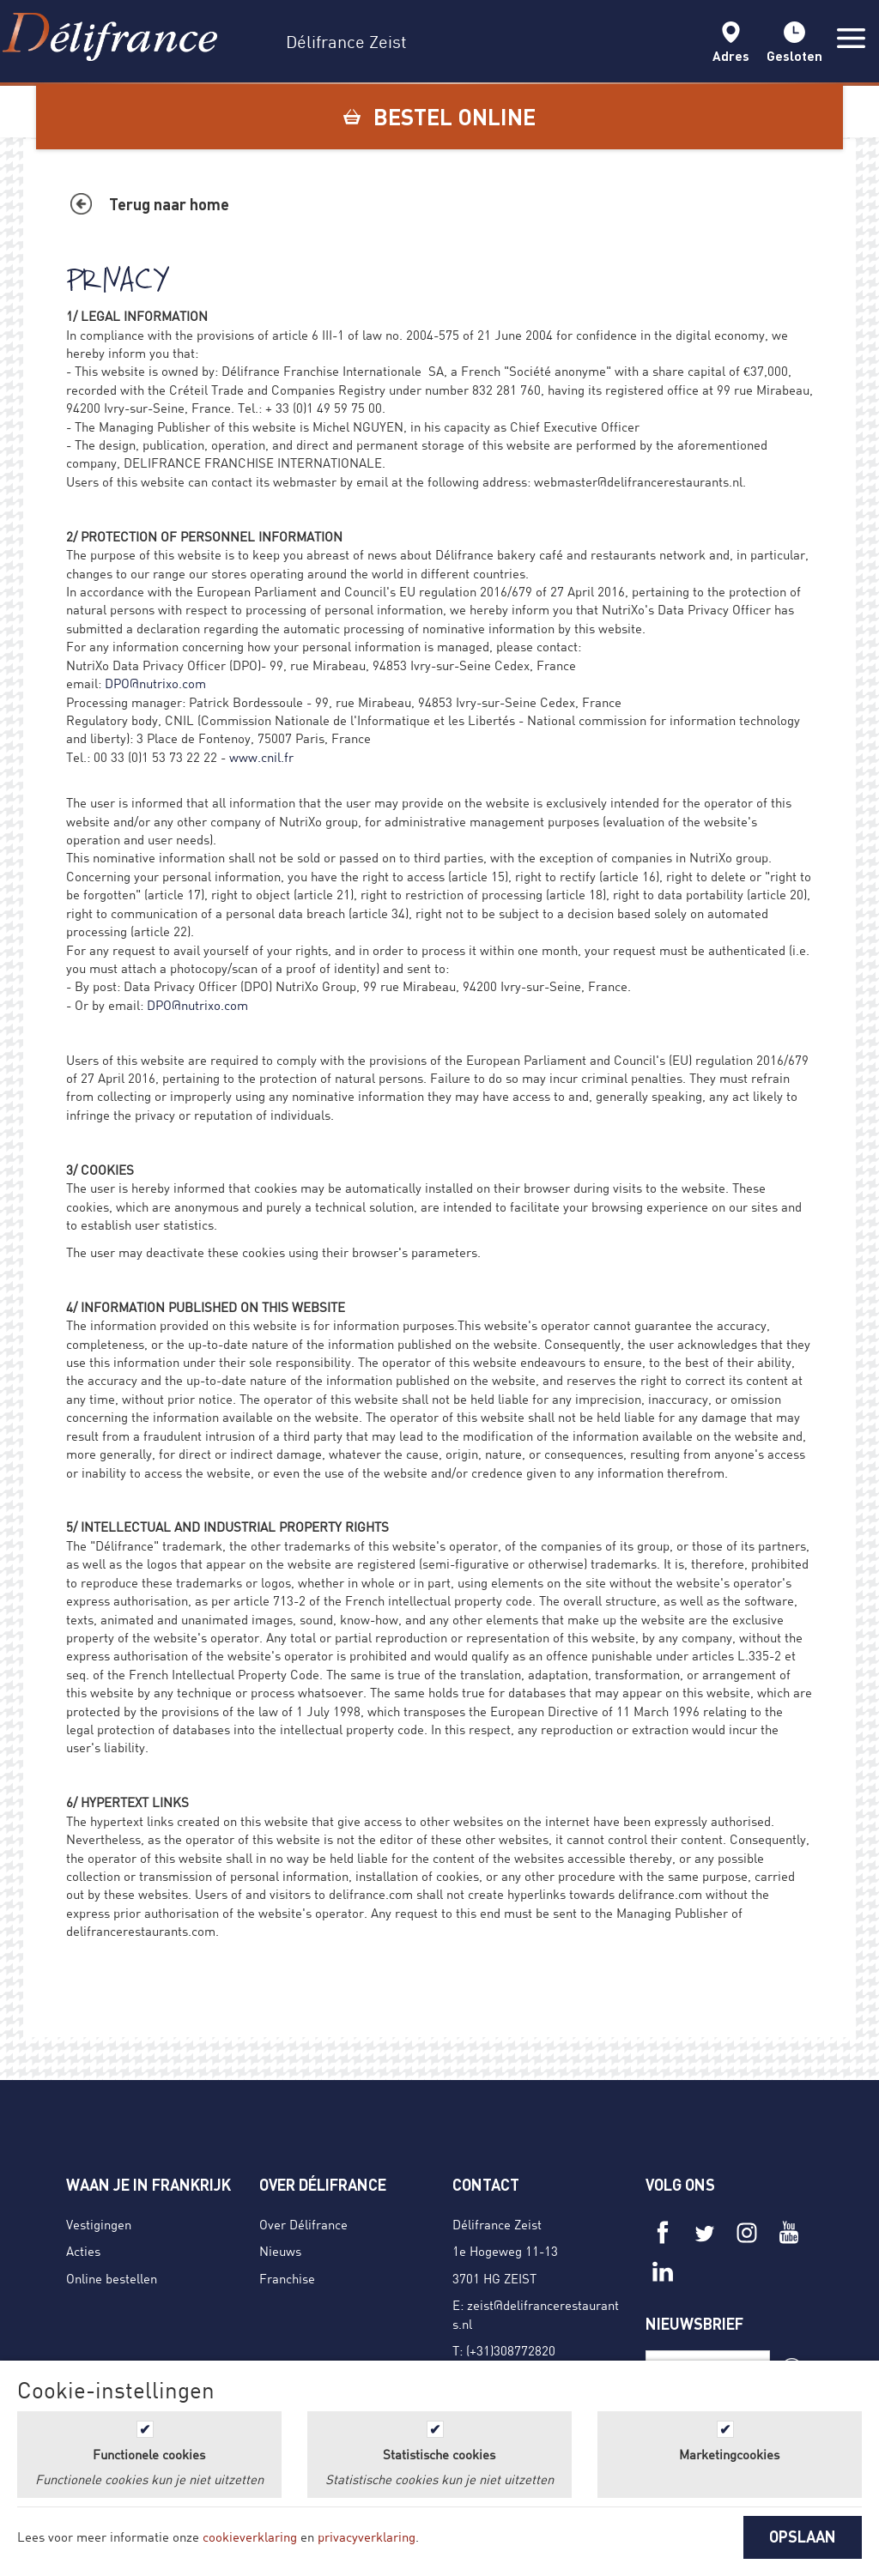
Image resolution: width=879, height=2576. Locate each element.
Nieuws (280, 2251)
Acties (83, 2251)
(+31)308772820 (510, 2350)
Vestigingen (98, 2224)
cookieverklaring (250, 2536)
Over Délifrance (303, 2224)
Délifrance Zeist (497, 2224)
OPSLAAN (802, 2536)
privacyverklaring (366, 2536)
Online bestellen (111, 2278)
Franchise (287, 2278)
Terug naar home (169, 204)
